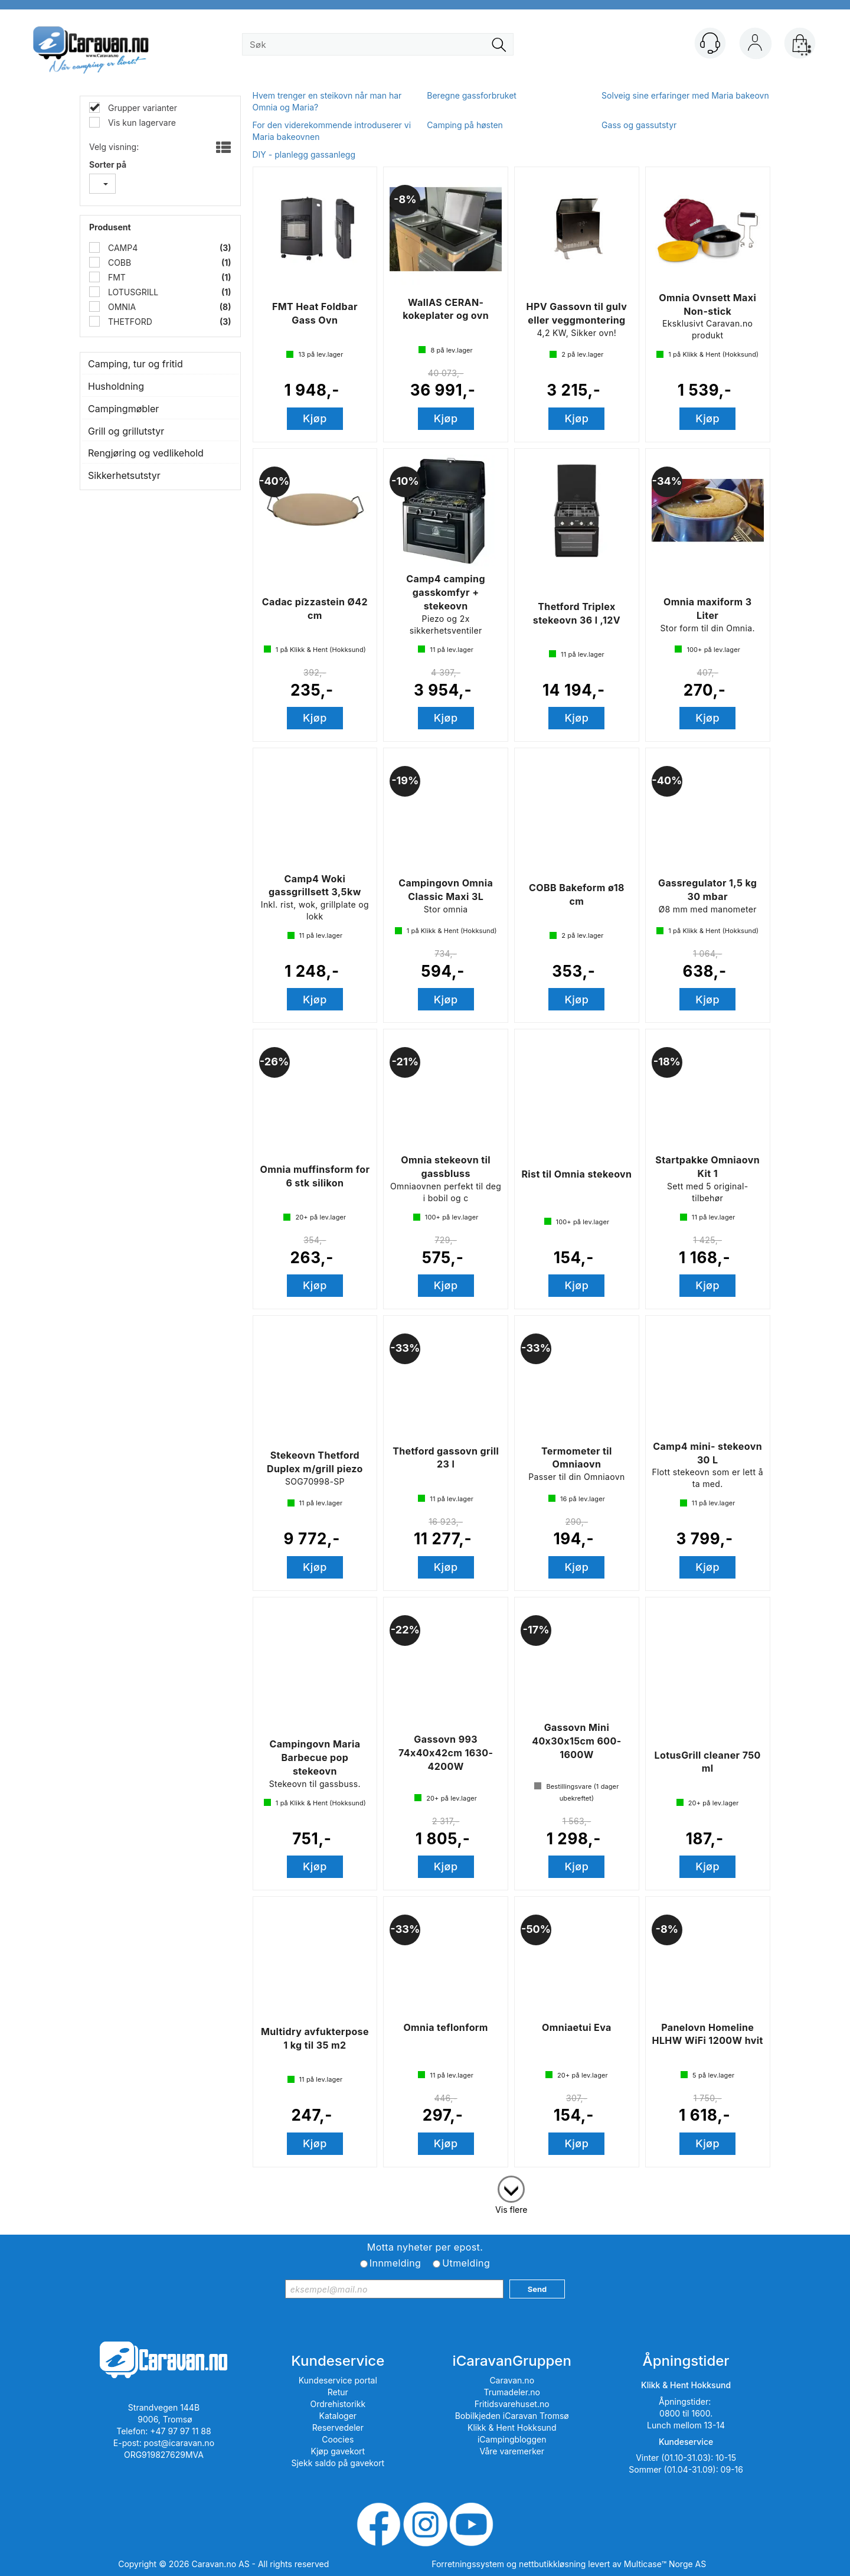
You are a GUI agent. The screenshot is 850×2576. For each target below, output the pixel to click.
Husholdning (116, 386)
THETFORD (129, 322)
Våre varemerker (511, 2451)
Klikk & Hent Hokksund (512, 2427)
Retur (338, 2392)
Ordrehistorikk (338, 2404)
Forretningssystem (467, 2564)
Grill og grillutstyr (126, 431)
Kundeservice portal (338, 2380)
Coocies (338, 2439)
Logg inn (755, 45)
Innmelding (395, 2263)
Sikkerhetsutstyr (124, 475)
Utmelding (466, 2263)
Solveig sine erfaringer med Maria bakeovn (685, 95)
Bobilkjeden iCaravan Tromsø (512, 2416)
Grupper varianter (141, 108)
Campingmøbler (123, 409)
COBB (118, 262)
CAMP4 (122, 248)
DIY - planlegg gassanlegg (304, 154)
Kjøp (315, 418)
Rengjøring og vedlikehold (146, 453)
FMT (116, 277)
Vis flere (511, 2210)
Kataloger (338, 2416)
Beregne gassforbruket (471, 95)
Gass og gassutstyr (638, 125)
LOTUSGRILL (132, 292)
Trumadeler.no (512, 2392)
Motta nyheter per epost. (425, 2247)
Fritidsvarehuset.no (512, 2404)
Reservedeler (338, 2427)
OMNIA (121, 307)
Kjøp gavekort (338, 2451)
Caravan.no (511, 2380)
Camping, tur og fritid (135, 364)
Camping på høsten (465, 125)
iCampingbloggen (512, 2439)
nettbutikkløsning (552, 2564)
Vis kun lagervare (141, 123)
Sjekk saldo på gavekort (337, 2463)
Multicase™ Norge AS (665, 2564)
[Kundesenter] (710, 43)
